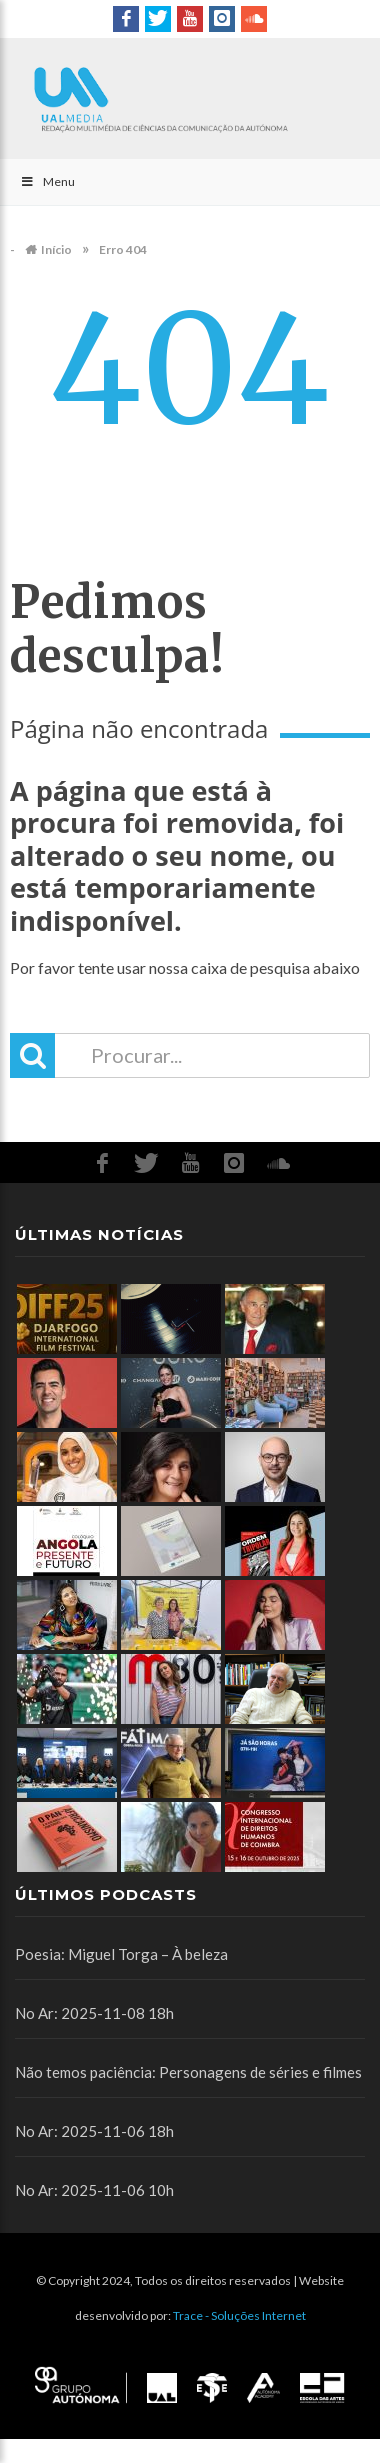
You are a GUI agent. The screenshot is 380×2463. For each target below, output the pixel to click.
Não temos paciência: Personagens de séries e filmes (188, 2072)
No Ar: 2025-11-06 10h (94, 2190)
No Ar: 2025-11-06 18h (94, 2131)
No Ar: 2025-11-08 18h (94, 2013)
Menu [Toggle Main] (47, 181)
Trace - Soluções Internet (239, 2315)
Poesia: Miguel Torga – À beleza (121, 1954)
